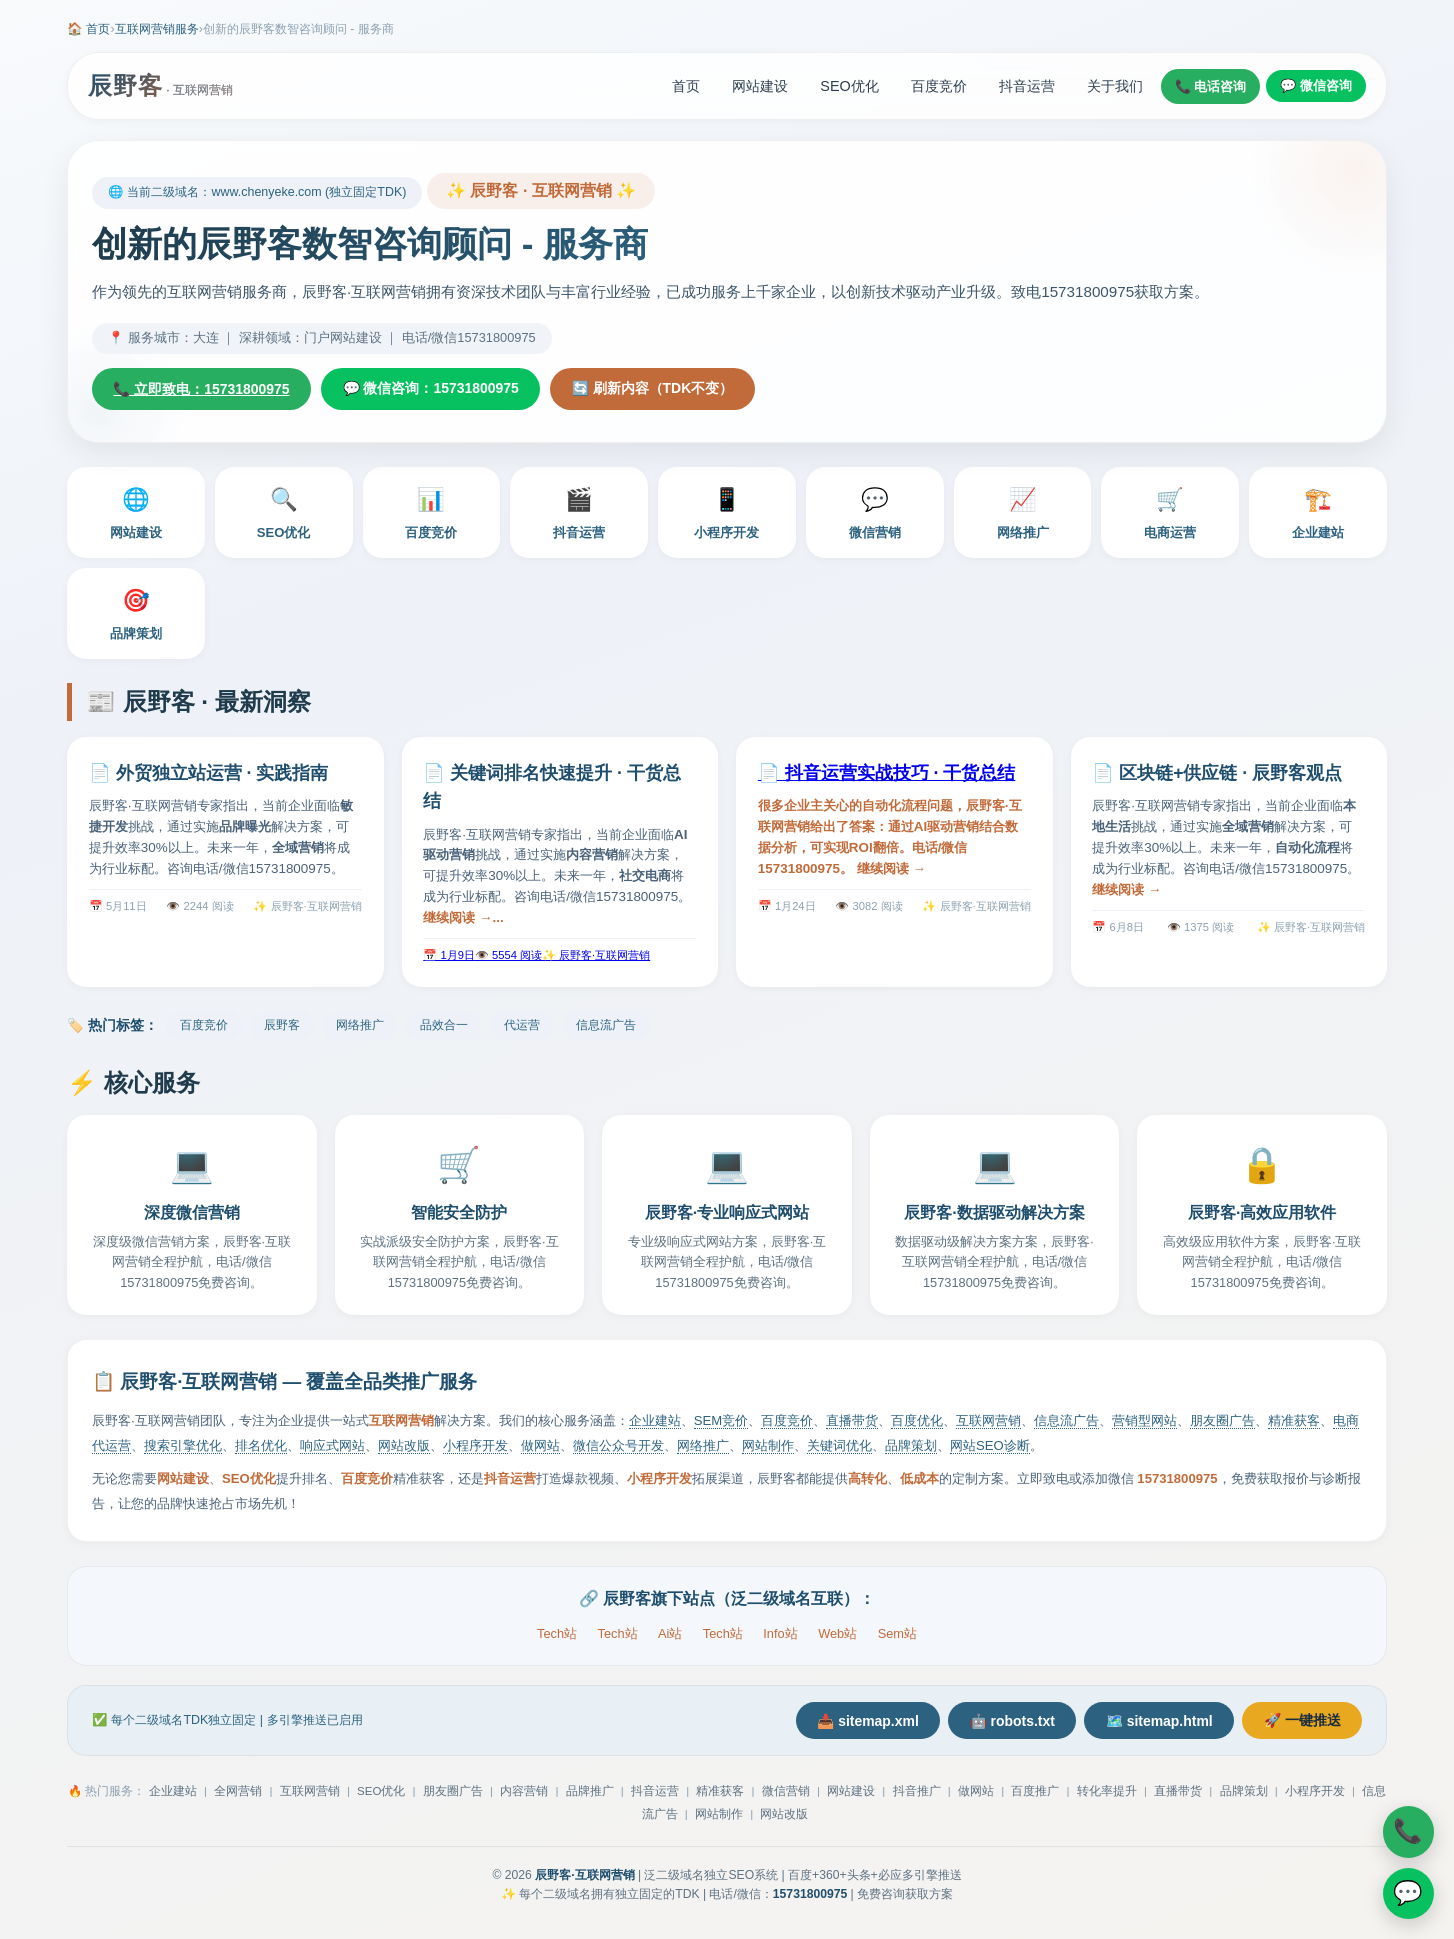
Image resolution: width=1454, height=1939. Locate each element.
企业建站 (1318, 511)
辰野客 (282, 1026)
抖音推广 (917, 1793)
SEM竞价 (721, 1421)
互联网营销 (988, 1421)
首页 (686, 86)
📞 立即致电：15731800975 (203, 389)
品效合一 (444, 1026)
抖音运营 (1027, 86)
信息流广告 (606, 1026)
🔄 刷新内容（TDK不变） (659, 389)
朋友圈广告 (1222, 1421)
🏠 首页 (88, 29)
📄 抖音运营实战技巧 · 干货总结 (887, 773)
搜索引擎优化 (183, 1446)
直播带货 (852, 1421)
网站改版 (404, 1446)
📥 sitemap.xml (858, 1722)
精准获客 (1294, 1421)
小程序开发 (727, 511)
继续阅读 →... (463, 917)
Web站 (837, 1633)
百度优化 (917, 1421)
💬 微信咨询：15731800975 (435, 389)
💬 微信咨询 (1316, 85)
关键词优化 (839, 1446)
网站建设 (760, 86)
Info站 (780, 1633)
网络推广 (1023, 511)
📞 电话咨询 (1211, 86)
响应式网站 (332, 1446)
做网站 (540, 1446)
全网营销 (238, 1793)
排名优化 (261, 1446)
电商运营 (1170, 511)
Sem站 (897, 1633)
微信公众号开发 (618, 1446)
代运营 (522, 1026)
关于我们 (1115, 86)
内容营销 (524, 1793)
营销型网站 (1144, 1421)
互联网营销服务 (157, 29)
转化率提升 (1107, 1793)
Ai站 (670, 1633)
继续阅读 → (891, 868)
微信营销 (875, 511)
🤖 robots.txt (1006, 1722)
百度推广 (1035, 1793)
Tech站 (557, 1633)
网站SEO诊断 (990, 1446)
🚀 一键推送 (1301, 1721)
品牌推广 (590, 1793)
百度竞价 (939, 86)
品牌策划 (136, 612)
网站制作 (768, 1446)
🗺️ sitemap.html (1155, 1722)
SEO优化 (849, 86)
